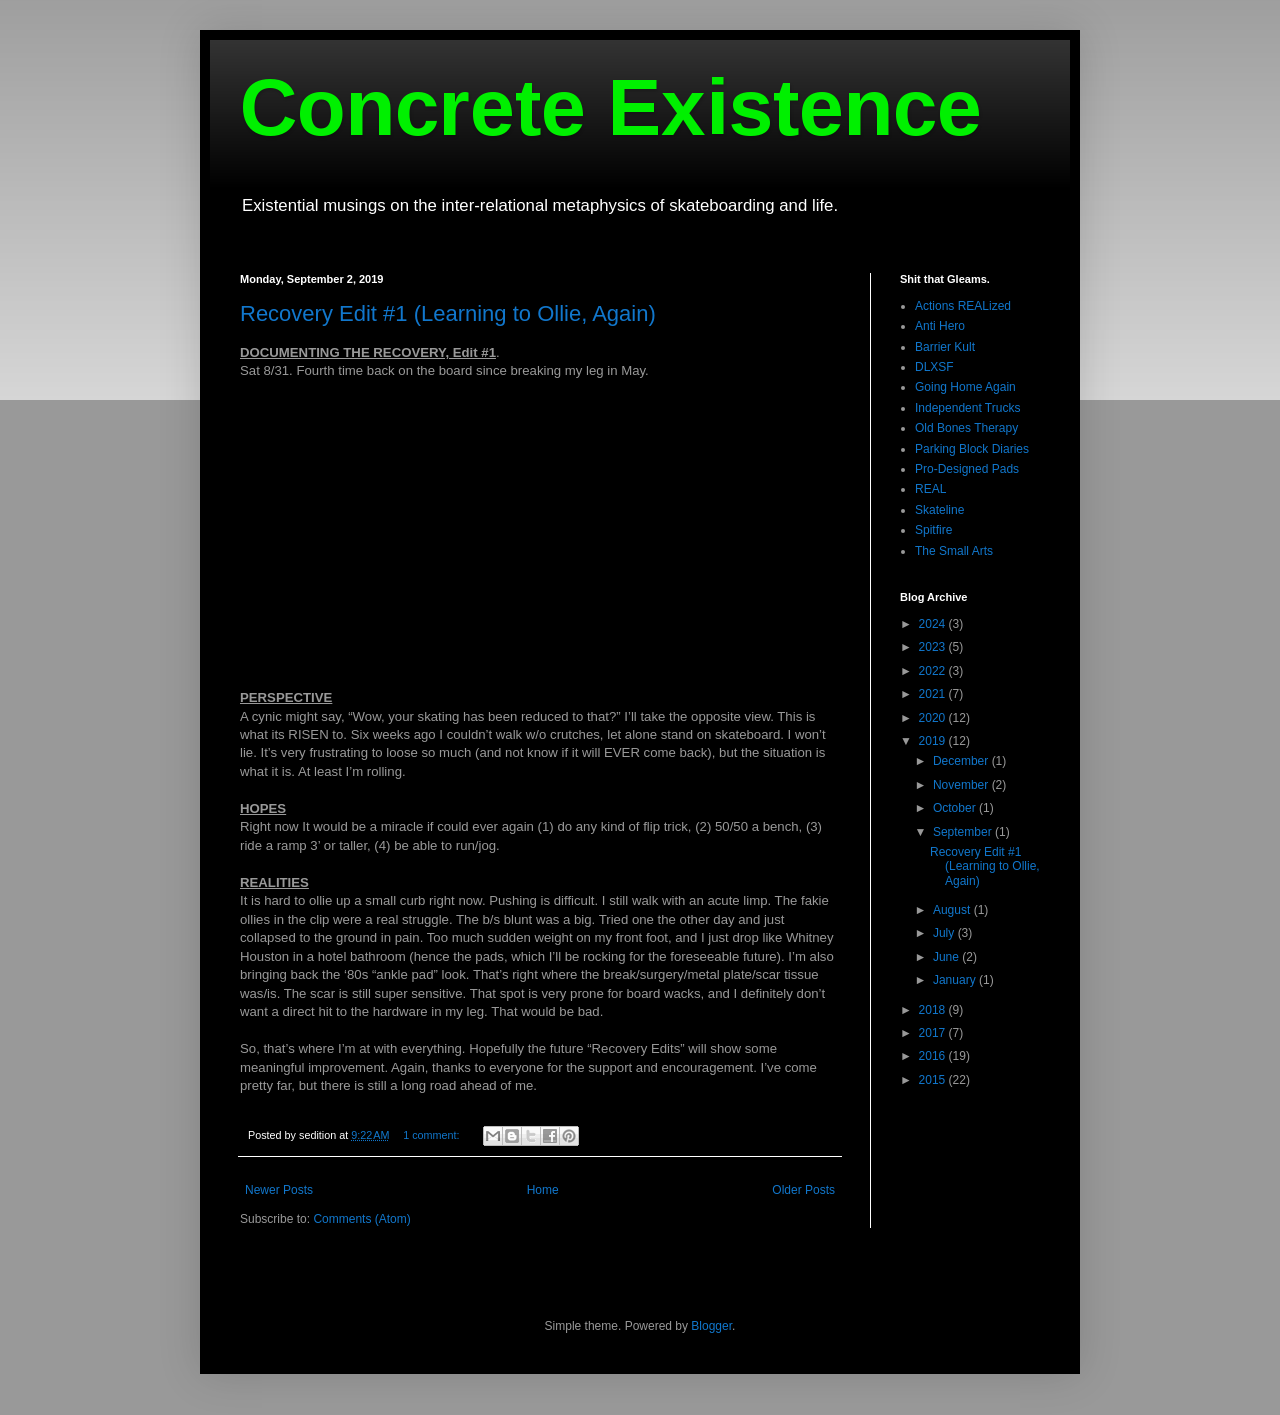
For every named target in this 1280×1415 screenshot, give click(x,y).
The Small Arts (954, 551)
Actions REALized (963, 306)
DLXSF (934, 367)
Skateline (939, 510)
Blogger (711, 1326)
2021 (934, 694)
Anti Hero (940, 326)
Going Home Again (965, 387)
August (953, 910)
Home (543, 1190)
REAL (930, 489)
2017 (934, 1033)
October (956, 808)
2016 (934, 1056)
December (962, 761)
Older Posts (803, 1190)
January (956, 980)
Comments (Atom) (361, 1219)
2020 (934, 718)
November (962, 785)
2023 (934, 647)
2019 (934, 741)
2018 (934, 1010)
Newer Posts (279, 1190)
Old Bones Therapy (966, 428)
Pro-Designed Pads (967, 469)
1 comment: (432, 1135)
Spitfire (933, 530)
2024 (934, 624)
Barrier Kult (945, 347)
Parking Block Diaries (972, 449)
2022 (934, 671)
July (945, 933)
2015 (934, 1080)
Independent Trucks (967, 408)
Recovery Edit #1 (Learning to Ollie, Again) (448, 313)
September (964, 832)
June (947, 957)
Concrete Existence (611, 107)
